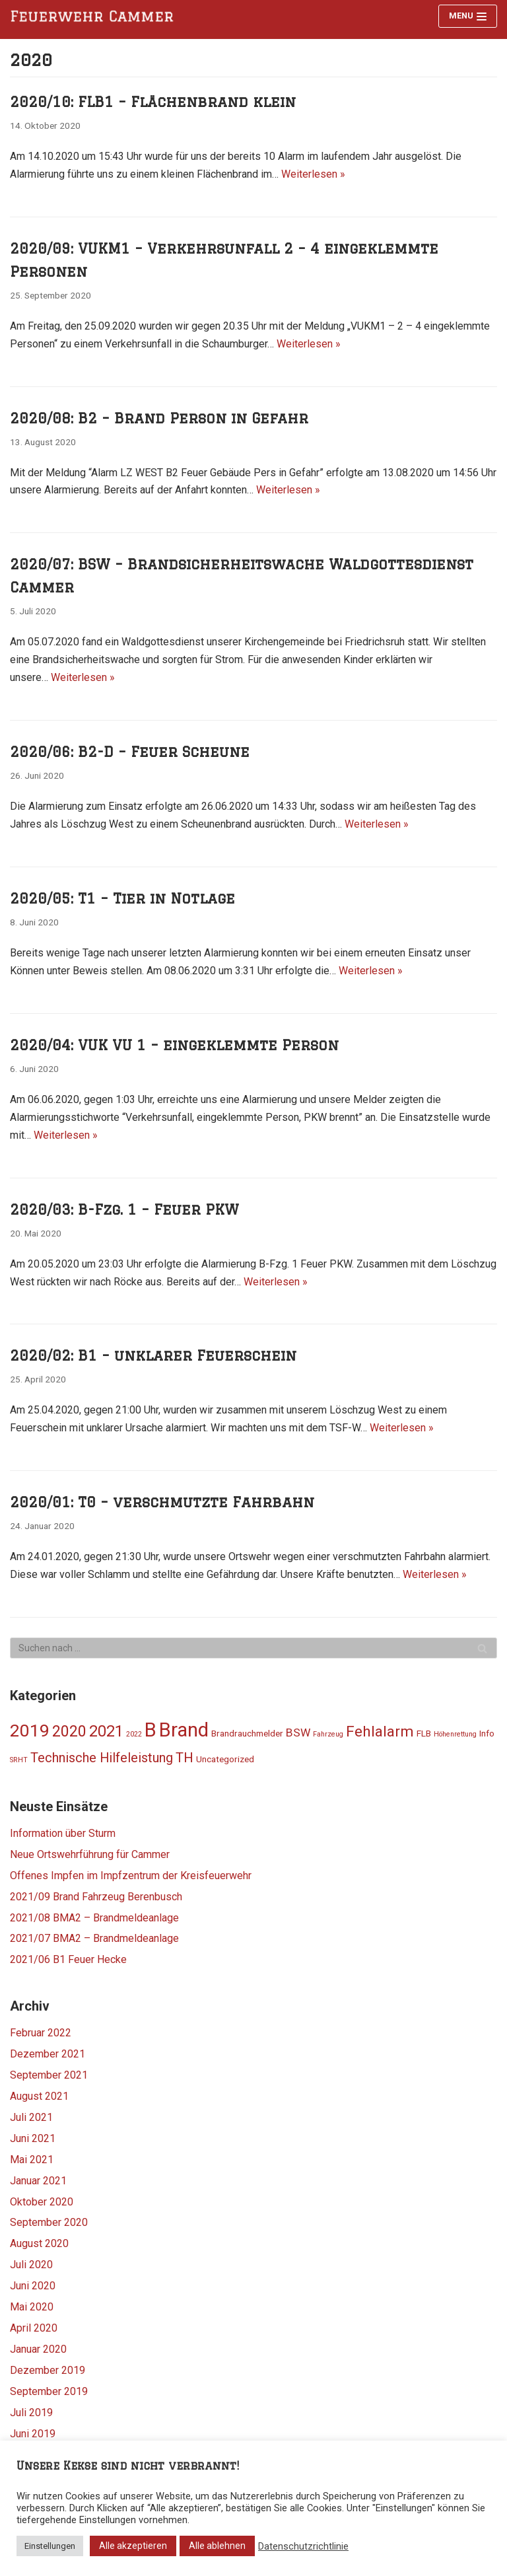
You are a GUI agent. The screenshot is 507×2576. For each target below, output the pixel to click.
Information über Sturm (63, 1833)
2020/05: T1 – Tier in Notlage (122, 898)
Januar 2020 (38, 2349)
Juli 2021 (31, 2117)
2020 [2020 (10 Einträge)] (69, 1731)
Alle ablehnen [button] (217, 2545)
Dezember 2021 (47, 2054)
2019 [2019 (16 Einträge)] (30, 1730)
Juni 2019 (32, 2433)
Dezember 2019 (47, 2370)
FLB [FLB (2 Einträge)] (424, 1733)
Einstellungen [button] (49, 2546)
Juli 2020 (31, 2264)
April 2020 (33, 2328)
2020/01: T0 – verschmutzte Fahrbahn (162, 1502)
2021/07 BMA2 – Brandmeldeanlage (94, 1938)
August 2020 (39, 2243)
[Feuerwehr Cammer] (96, 16)
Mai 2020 (31, 2307)
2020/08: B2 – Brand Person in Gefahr (159, 418)
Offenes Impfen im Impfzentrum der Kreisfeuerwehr (131, 1875)
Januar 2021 (38, 2180)
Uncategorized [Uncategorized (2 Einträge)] (225, 1759)
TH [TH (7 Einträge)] (184, 1758)
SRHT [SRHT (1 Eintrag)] (19, 1760)
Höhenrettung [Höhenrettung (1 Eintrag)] (455, 1734)
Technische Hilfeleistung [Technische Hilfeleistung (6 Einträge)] (101, 1758)
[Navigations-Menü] (467, 16)
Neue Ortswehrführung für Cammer (90, 1854)
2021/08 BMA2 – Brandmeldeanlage (94, 1918)
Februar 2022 (40, 2032)
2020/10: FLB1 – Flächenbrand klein (153, 102)
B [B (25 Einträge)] (150, 1730)
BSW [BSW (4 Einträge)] (298, 1732)
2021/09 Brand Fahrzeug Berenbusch (96, 1896)
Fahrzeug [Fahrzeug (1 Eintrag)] (328, 1734)
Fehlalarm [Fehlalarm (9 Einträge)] (380, 1731)
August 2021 (39, 2096)
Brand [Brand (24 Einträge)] (184, 1730)
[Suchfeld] (253, 1648)
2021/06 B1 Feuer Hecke (68, 1959)
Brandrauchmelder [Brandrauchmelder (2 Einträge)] (247, 1733)
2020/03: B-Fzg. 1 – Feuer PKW (124, 1209)
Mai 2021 (31, 2159)
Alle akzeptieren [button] (133, 2545)
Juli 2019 (31, 2412)
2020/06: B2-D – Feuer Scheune (130, 752)
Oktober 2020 (41, 2202)
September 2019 (49, 2391)
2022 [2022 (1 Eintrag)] (134, 1734)
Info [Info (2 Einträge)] (486, 1733)
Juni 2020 (32, 2285)
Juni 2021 (32, 2138)
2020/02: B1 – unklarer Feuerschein (153, 1355)
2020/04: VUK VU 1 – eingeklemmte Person (174, 1045)
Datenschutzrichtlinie (303, 2546)
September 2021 (49, 2075)
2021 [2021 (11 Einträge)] (106, 1731)
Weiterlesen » (313, 174)
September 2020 (49, 2222)
